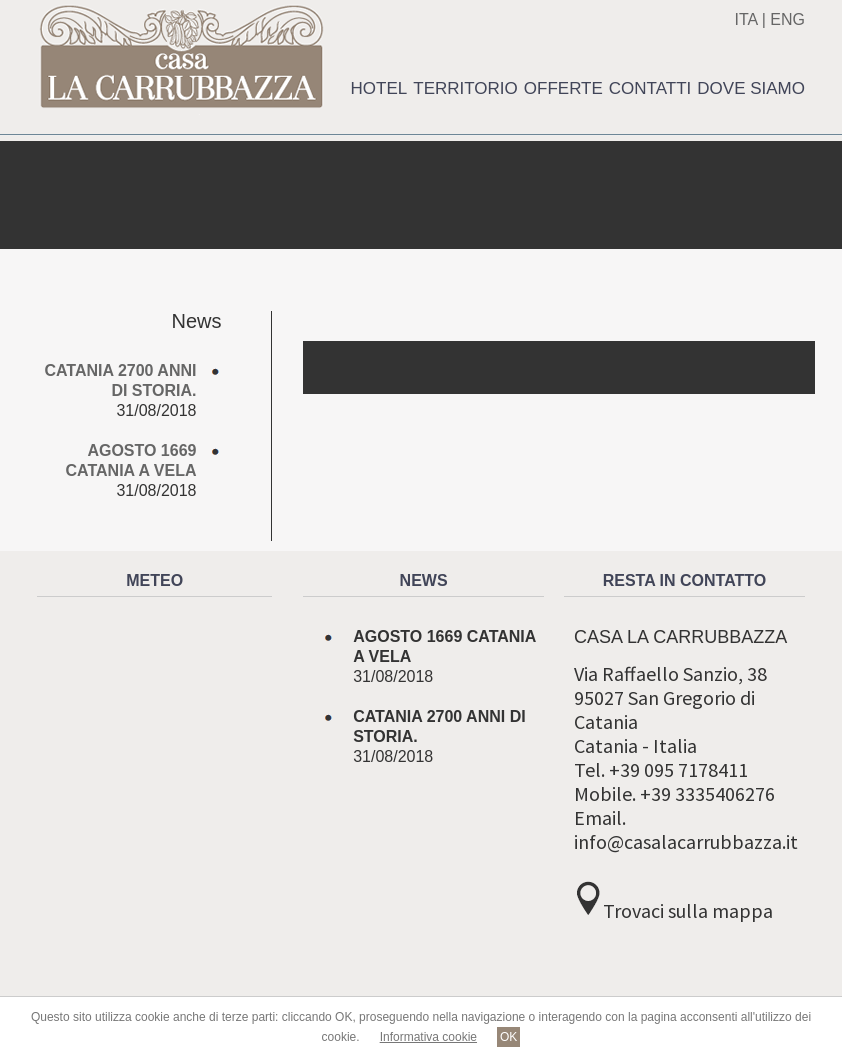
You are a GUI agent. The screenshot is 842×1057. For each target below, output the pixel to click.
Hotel (379, 88)
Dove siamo (751, 88)
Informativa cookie (428, 1037)
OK (508, 1037)
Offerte (563, 88)
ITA (745, 19)
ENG (787, 19)
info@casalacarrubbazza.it (686, 841)
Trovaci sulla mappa (688, 910)
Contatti (650, 88)
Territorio (465, 88)
